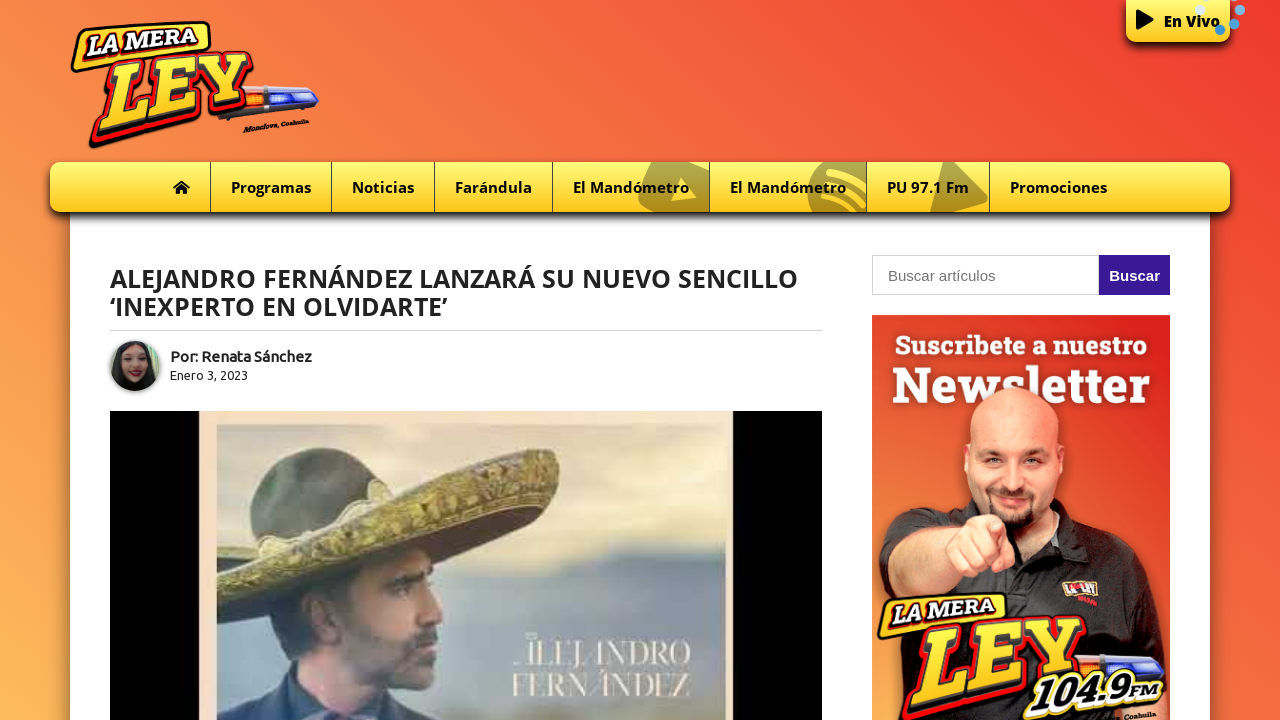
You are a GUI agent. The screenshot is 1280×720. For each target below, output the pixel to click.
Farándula (493, 187)
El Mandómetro (641, 187)
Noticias (383, 187)
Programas (271, 187)
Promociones (1058, 187)
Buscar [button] (1134, 275)
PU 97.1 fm (938, 187)
